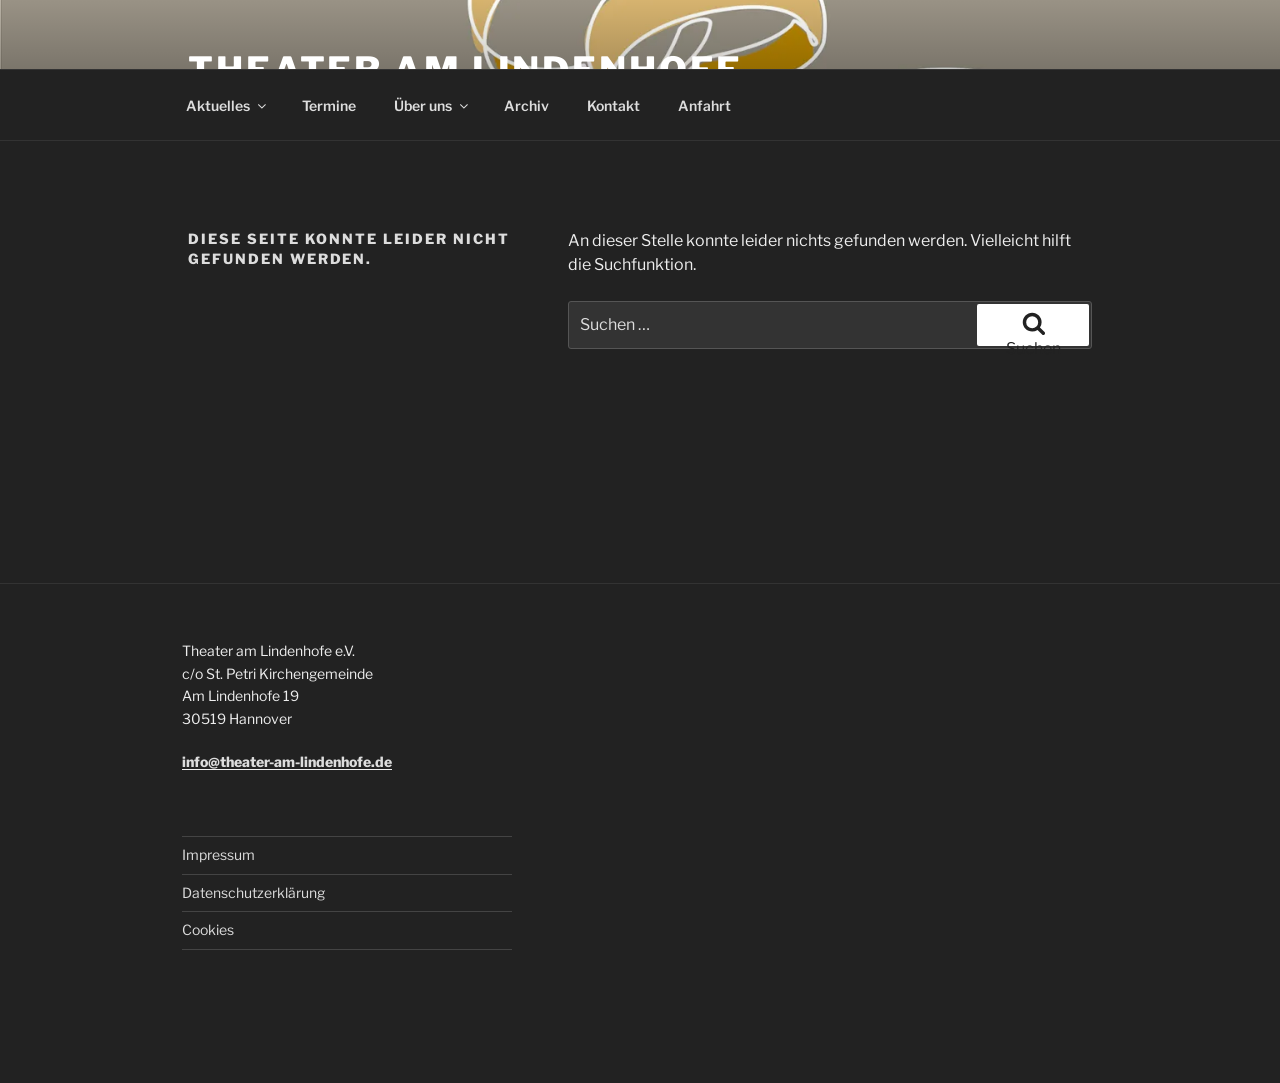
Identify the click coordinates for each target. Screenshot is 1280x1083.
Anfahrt (704, 105)
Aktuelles (227, 105)
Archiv (526, 105)
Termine (329, 105)
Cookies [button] (208, 929)
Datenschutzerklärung (253, 892)
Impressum (218, 854)
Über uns (432, 105)
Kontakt (613, 105)
